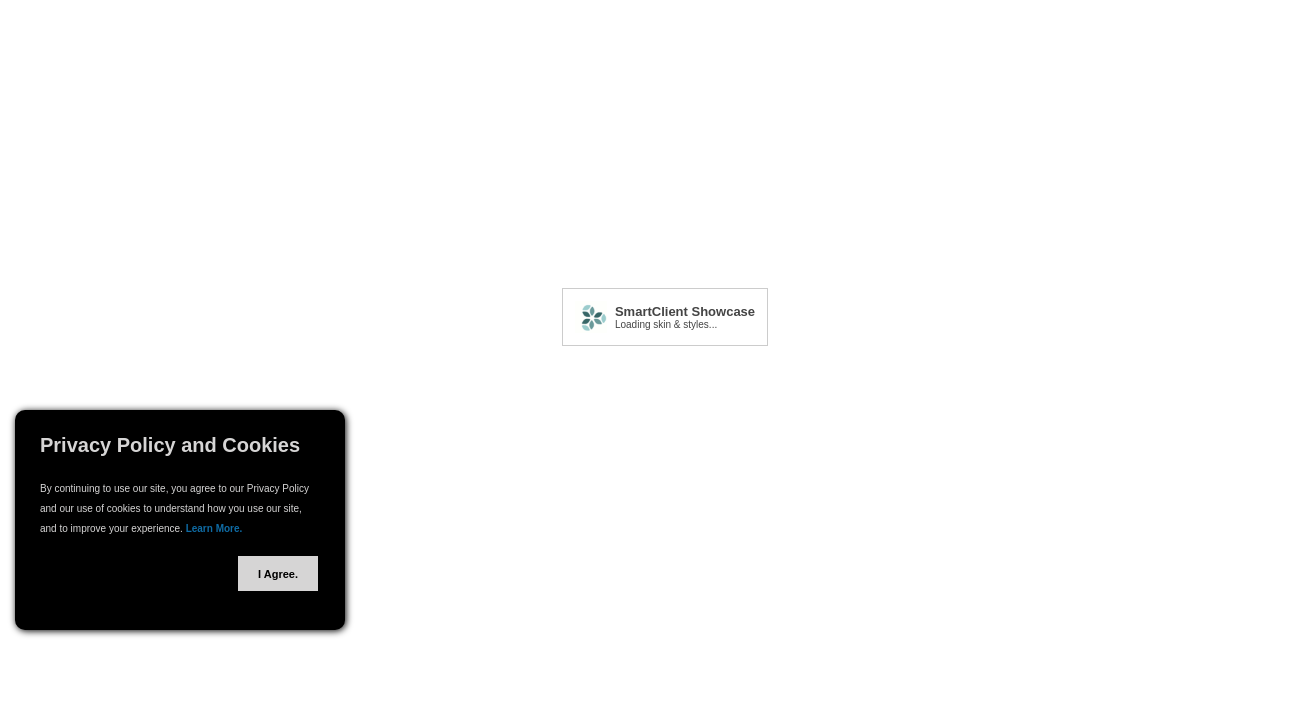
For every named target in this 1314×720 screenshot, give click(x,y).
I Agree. (278, 574)
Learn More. (214, 528)
